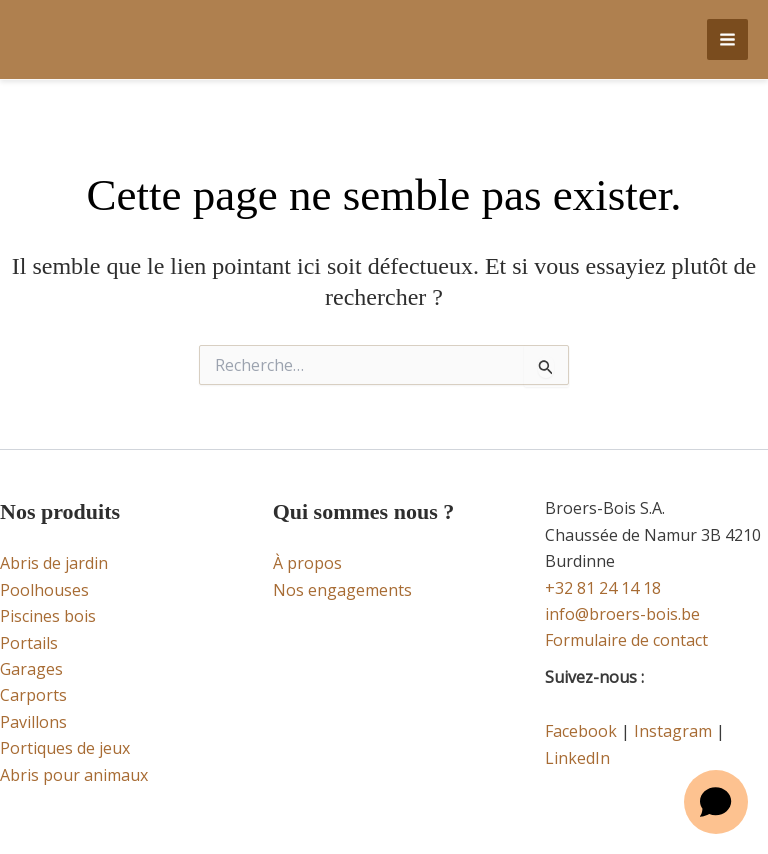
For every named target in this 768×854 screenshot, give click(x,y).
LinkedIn (577, 758)
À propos (307, 563)
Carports (33, 695)
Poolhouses (44, 590)
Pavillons (33, 722)
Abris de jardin (54, 563)
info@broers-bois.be (622, 614)
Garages (31, 669)
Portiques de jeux (65, 748)
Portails (29, 643)
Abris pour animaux (74, 775)
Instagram (673, 731)
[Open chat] (716, 802)
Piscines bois (48, 616)
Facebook (581, 731)
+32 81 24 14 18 (603, 588)
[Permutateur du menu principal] (727, 39)
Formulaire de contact (626, 640)
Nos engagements (342, 590)
